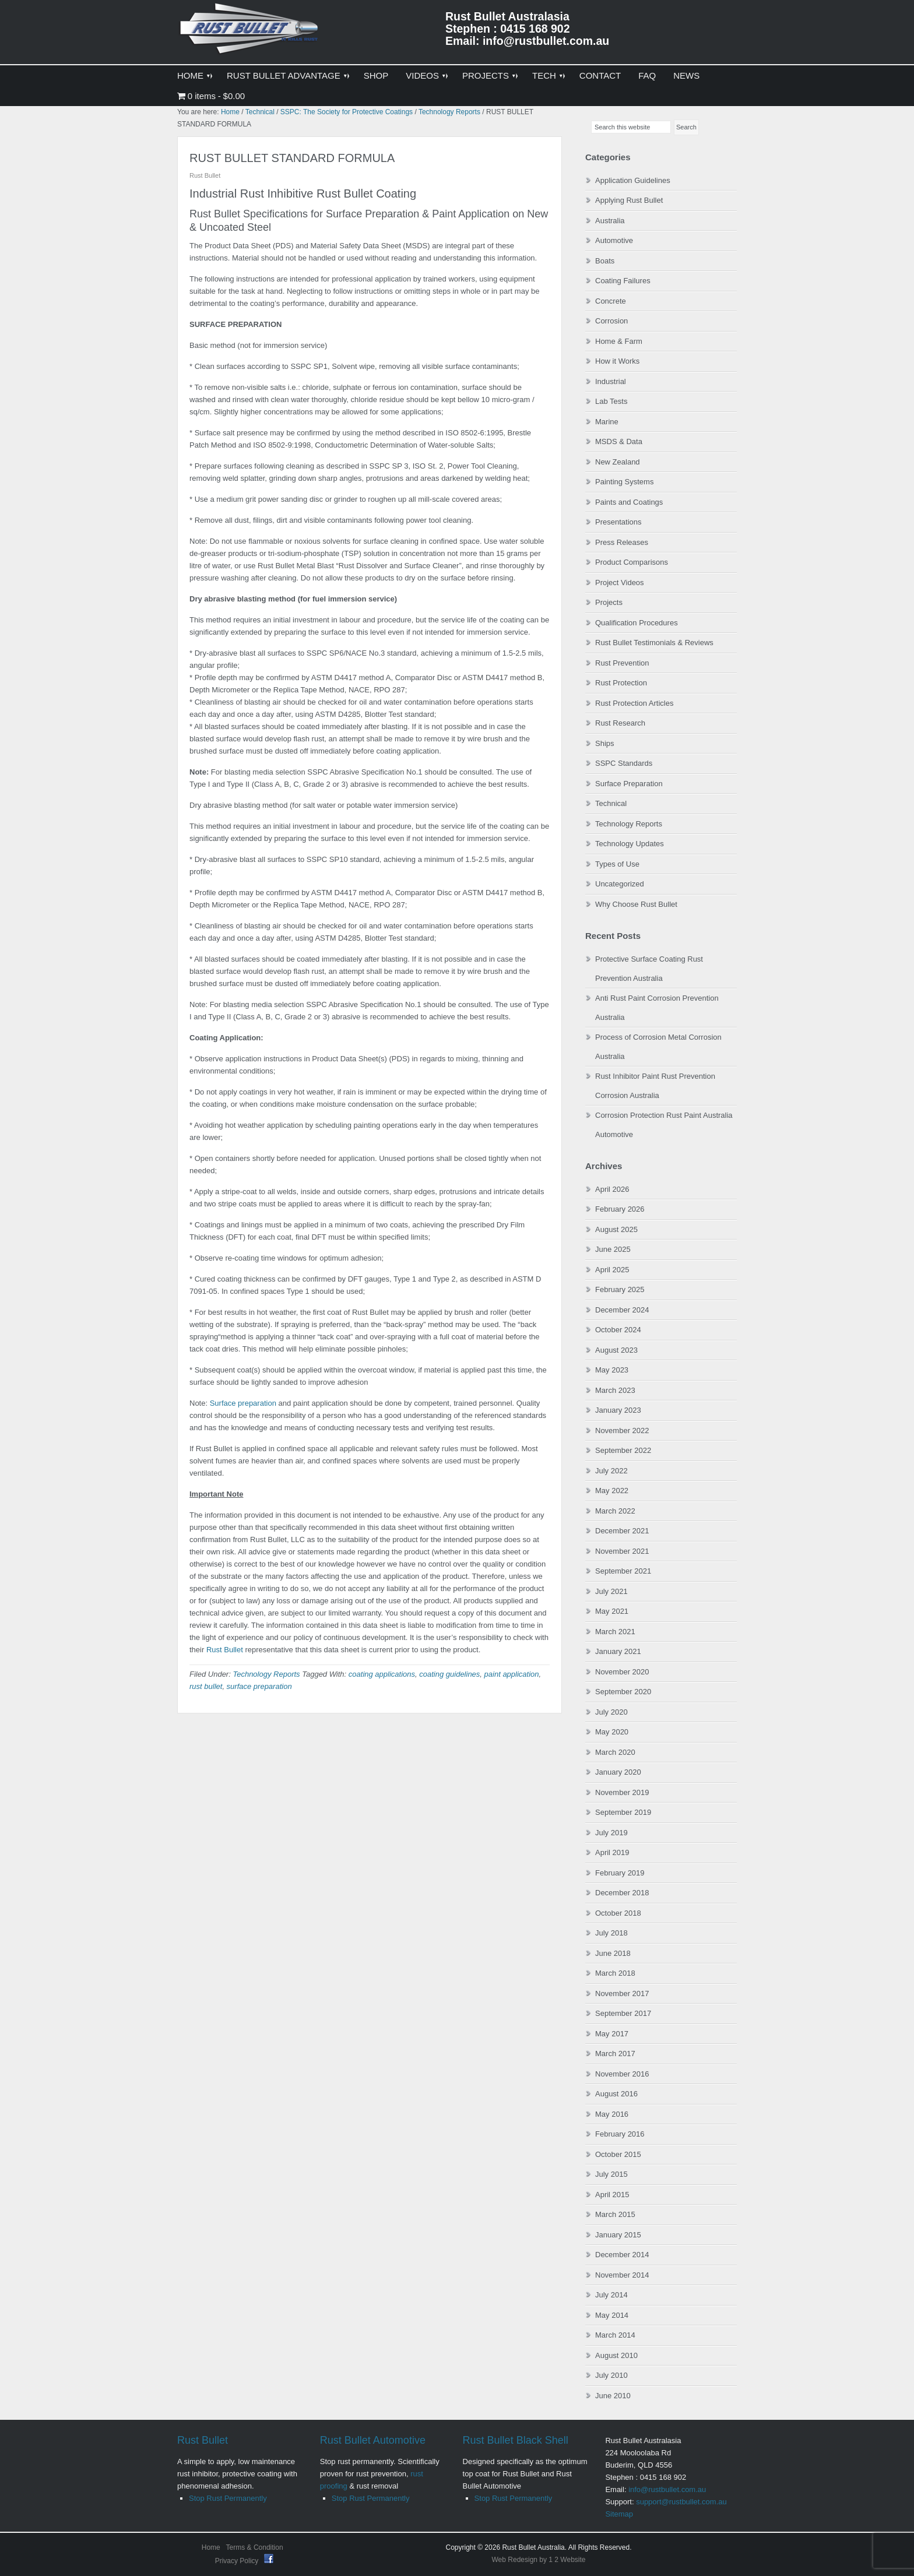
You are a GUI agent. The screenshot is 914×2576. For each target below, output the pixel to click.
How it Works (617, 361)
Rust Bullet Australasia (250, 33)
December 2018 (622, 1892)
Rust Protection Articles (634, 703)
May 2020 (611, 1731)
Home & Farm (618, 341)
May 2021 (611, 1611)
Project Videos (619, 582)
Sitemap (619, 2514)
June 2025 (613, 1249)
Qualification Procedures (636, 622)
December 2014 (622, 2254)
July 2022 (611, 1470)
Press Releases (621, 542)
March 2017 (615, 2053)
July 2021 (611, 1591)
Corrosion (611, 320)
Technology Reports (266, 1674)
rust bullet (205, 1686)
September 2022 (623, 1450)
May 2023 (611, 1370)
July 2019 (611, 1832)
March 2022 (615, 1511)
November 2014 (622, 2275)
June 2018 (613, 1953)
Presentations (618, 522)
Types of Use (617, 864)
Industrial (610, 381)
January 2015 (618, 2234)
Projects (609, 602)
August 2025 (616, 1229)
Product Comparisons (631, 562)
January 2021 (618, 1651)
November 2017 (622, 1993)
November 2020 (622, 1671)
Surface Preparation (629, 783)
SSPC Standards (623, 763)
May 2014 (611, 2315)
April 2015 (612, 2194)
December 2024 (622, 1309)
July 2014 (611, 2294)
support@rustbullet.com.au (681, 2501)
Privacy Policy (238, 2561)
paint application (511, 1674)
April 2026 (612, 1189)
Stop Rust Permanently (228, 2498)
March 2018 (615, 1973)
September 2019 (623, 1812)
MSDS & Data (618, 441)
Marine (606, 421)
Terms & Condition (254, 2547)
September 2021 (623, 1571)
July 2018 (611, 1933)
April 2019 (612, 1852)
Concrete (610, 301)
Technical (611, 803)
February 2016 (620, 2134)
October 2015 (618, 2154)
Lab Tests (611, 401)
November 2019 (622, 1792)
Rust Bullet (224, 1649)
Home (211, 2547)
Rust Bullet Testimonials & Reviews (654, 642)
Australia (610, 220)
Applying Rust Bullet (629, 200)
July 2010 (611, 2375)
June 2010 (613, 2395)
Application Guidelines (632, 180)
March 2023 (615, 1390)
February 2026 (620, 1209)
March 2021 (615, 1631)
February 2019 (620, 1872)
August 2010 (616, 2355)
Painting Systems (624, 481)
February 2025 (620, 1289)
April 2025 (612, 1269)
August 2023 (616, 1350)
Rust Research (620, 723)
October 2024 (618, 1329)
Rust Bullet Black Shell (515, 2440)
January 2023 (618, 1410)
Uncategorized (619, 883)
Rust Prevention (622, 663)
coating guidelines (449, 1674)
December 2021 (622, 1530)
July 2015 (611, 2174)
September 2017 (623, 2013)
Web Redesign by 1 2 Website (539, 2560)
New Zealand (617, 462)
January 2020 (618, 1772)
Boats (604, 260)
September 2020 (623, 1691)
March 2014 (615, 2335)
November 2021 (622, 1551)
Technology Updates (629, 843)
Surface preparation (243, 1403)
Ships (604, 743)
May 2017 (611, 2033)
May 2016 (611, 2114)
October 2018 (618, 1913)
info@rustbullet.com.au (667, 2489)
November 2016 (622, 2074)
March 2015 (615, 2214)
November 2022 (622, 1430)
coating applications (382, 1674)
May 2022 (611, 1490)
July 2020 (611, 1712)
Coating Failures (623, 280)
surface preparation (259, 1686)
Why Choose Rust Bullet (636, 904)
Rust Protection (621, 682)
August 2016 (616, 2093)
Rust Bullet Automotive (373, 2440)
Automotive (614, 240)
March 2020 (615, 1752)
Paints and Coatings (629, 502)
